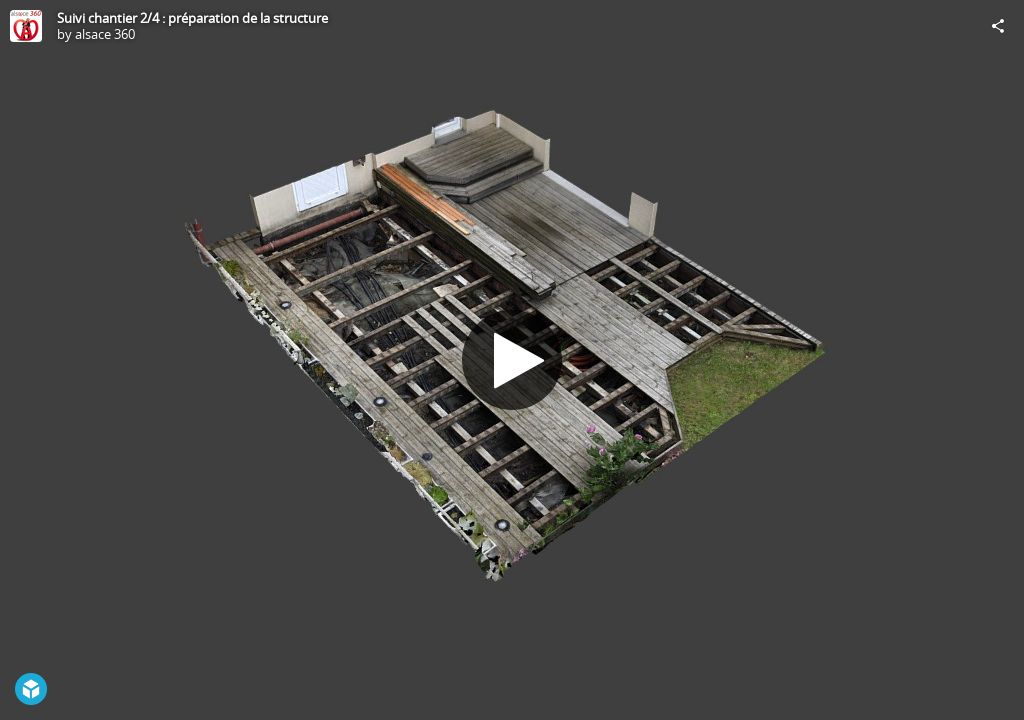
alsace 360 (105, 34)
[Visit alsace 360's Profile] (26, 26)
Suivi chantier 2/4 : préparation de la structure (192, 18)
